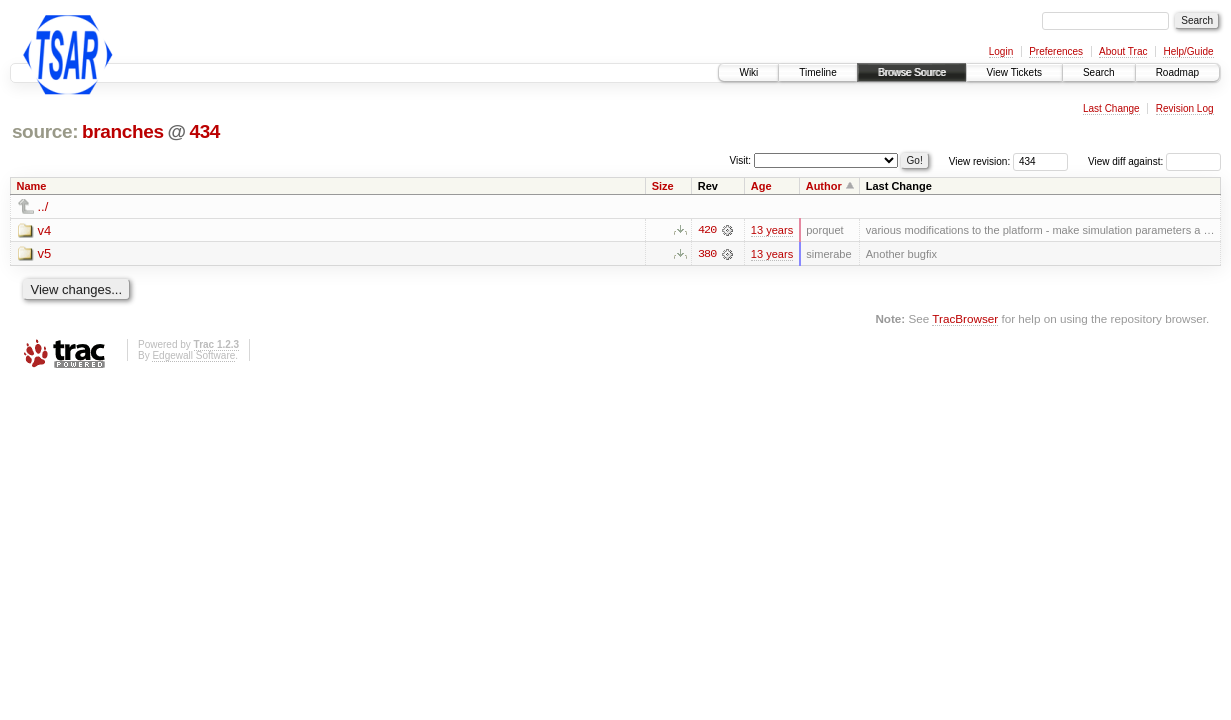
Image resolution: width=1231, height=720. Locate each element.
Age (761, 186)
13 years (772, 230)
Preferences (1056, 51)
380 (707, 254)
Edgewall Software (193, 355)
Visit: (741, 160)
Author (824, 186)
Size (663, 186)
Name (32, 186)
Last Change (1111, 108)
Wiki (748, 72)
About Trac (1123, 51)
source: (45, 131)
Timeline (817, 72)
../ (43, 206)
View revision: (980, 161)
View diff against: (1154, 161)
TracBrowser (965, 318)
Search (1099, 72)
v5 (45, 254)
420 (707, 230)
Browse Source (912, 72)
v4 (45, 230)
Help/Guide (1188, 51)
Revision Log (1185, 108)
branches (123, 131)
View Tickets (1014, 72)
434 (204, 131)
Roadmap (1177, 72)
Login (1001, 51)
